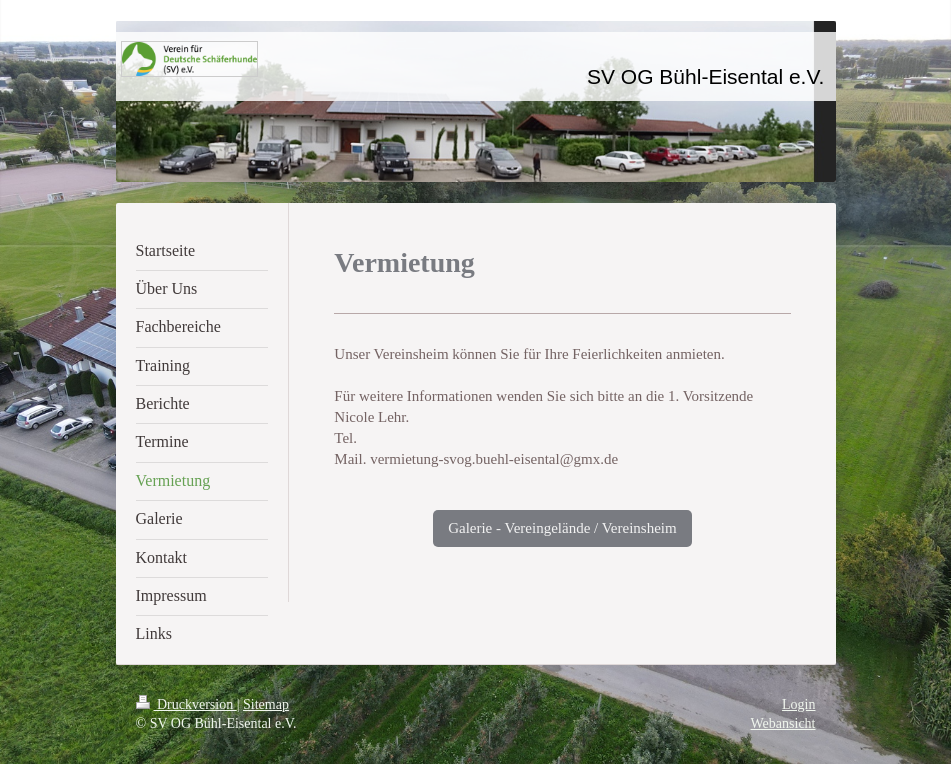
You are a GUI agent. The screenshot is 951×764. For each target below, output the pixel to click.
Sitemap (266, 704)
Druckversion (186, 704)
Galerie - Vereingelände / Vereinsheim (562, 528)
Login (798, 704)
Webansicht (783, 723)
